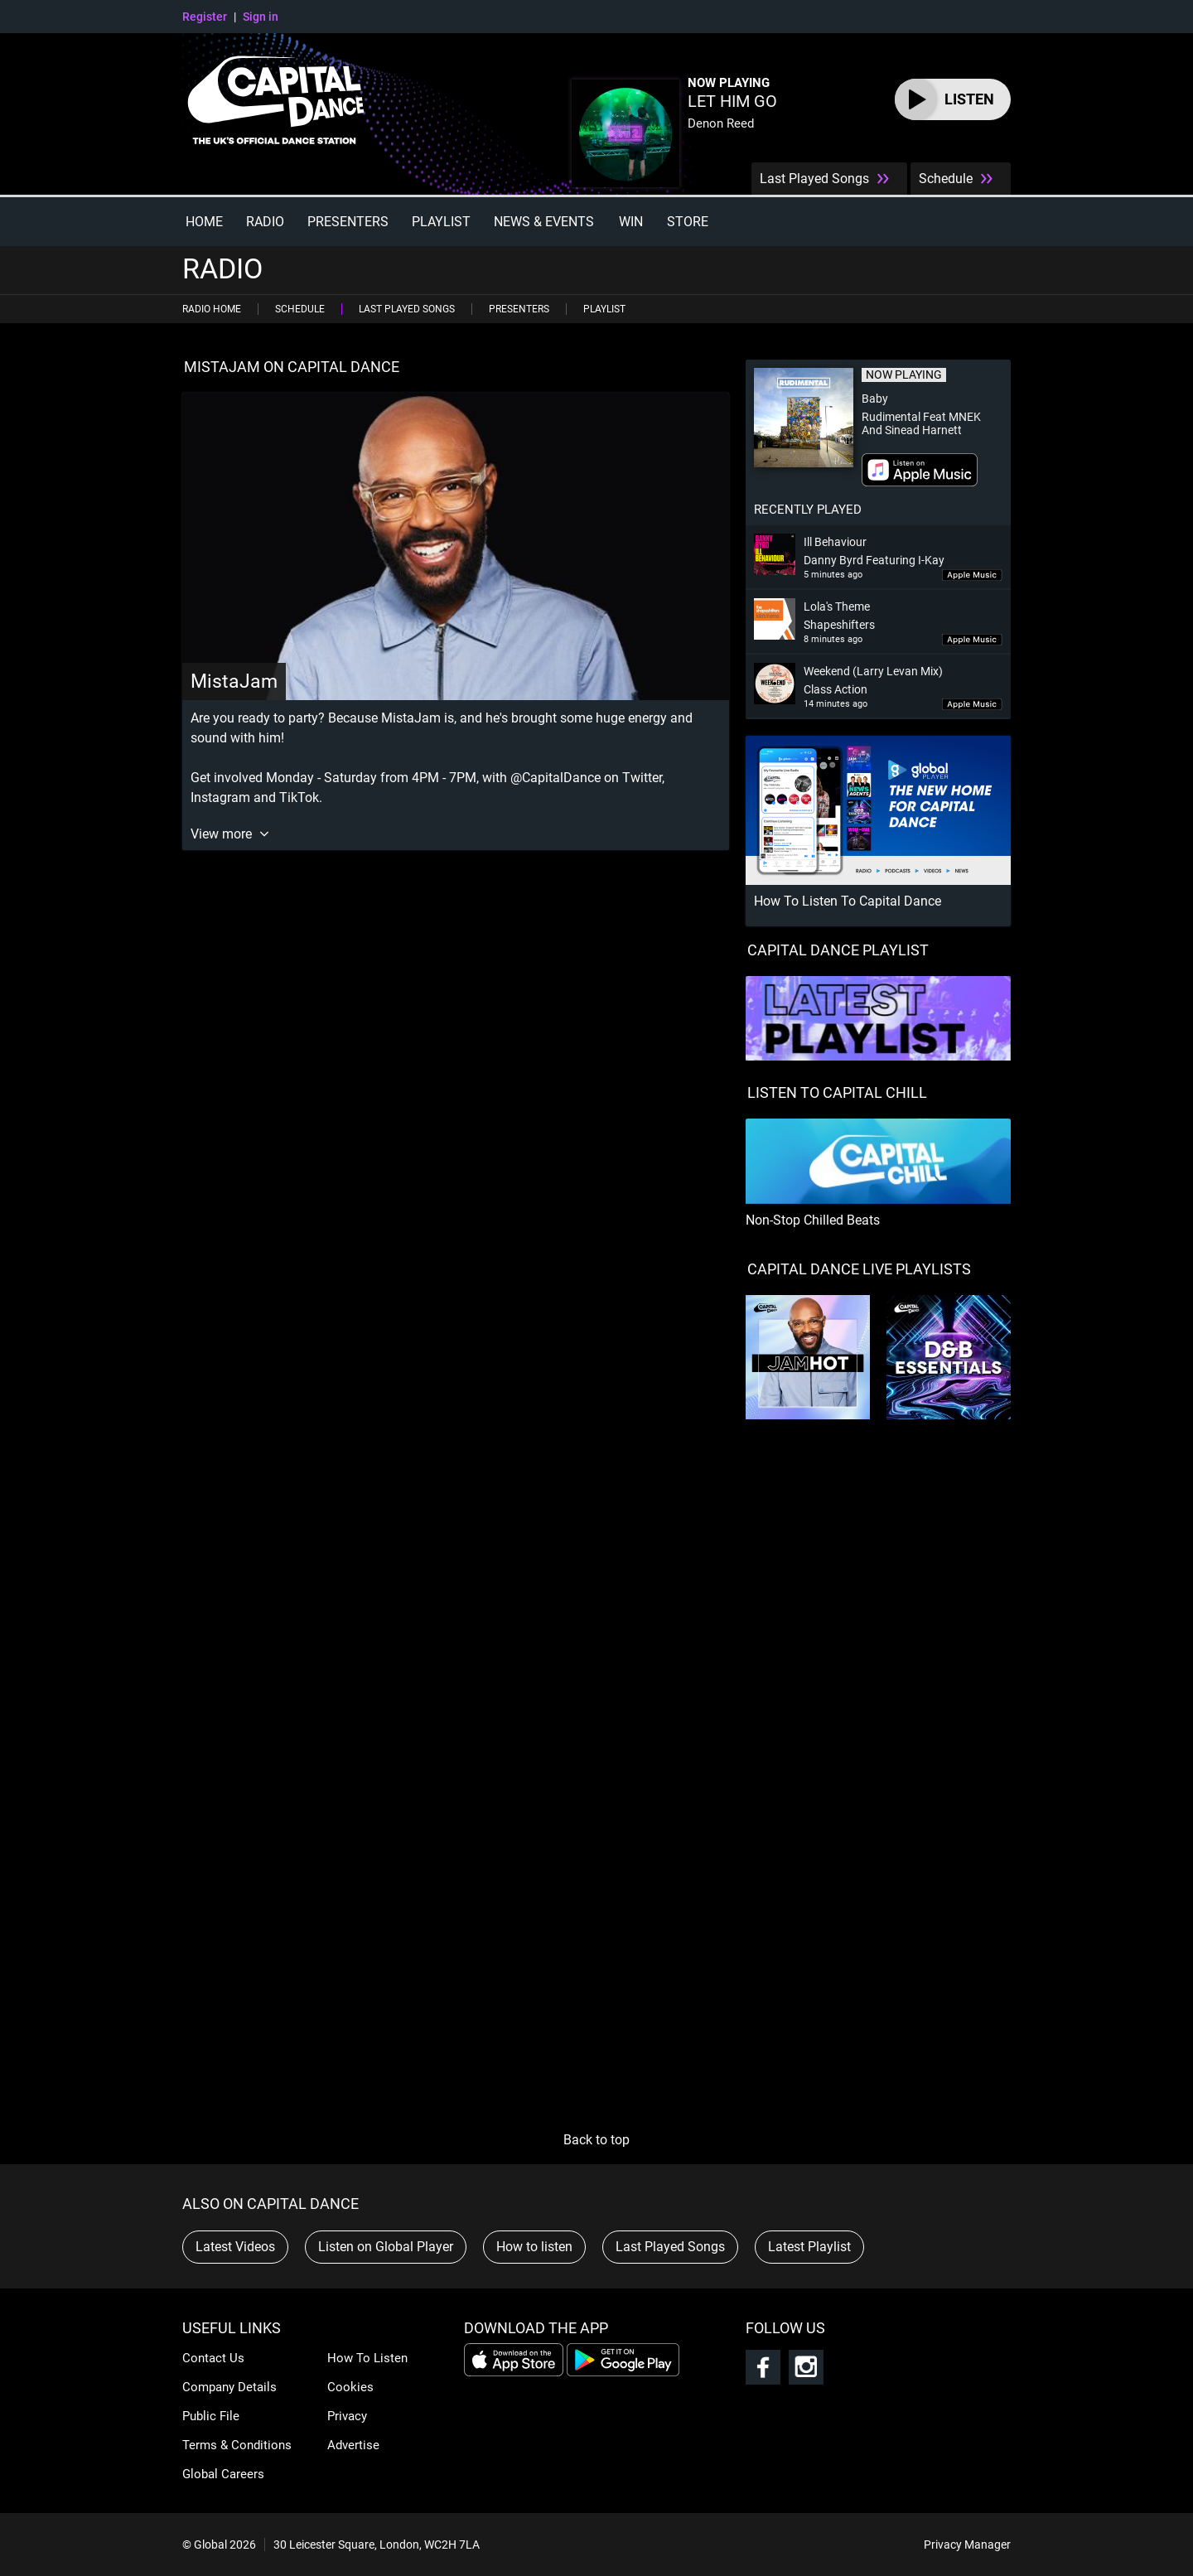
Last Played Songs (814, 178)
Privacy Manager (967, 2544)
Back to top (596, 2140)
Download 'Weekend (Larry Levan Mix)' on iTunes (972, 704)
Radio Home (211, 309)
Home (204, 222)
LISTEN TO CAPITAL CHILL (837, 1092)
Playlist (441, 222)
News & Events (544, 222)
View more (223, 834)
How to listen (534, 2247)
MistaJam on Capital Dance (291, 366)
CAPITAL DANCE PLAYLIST (838, 950)
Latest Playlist (809, 2247)
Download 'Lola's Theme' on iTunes (972, 640)
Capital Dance (282, 104)
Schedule (946, 178)
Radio (265, 222)
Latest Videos (235, 2247)
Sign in (260, 16)
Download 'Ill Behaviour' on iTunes (972, 575)
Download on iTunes (920, 469)
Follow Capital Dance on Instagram (806, 2367)
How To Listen (367, 2358)
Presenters (348, 222)
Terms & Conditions (237, 2445)
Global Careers (223, 2474)
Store (687, 222)
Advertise (353, 2445)
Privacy (347, 2416)
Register (204, 16)
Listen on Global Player (385, 2247)
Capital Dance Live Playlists (859, 1269)
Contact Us (213, 2358)
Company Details (229, 2387)
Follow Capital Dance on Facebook (763, 2367)
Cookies (350, 2387)
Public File (210, 2416)
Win (631, 222)
